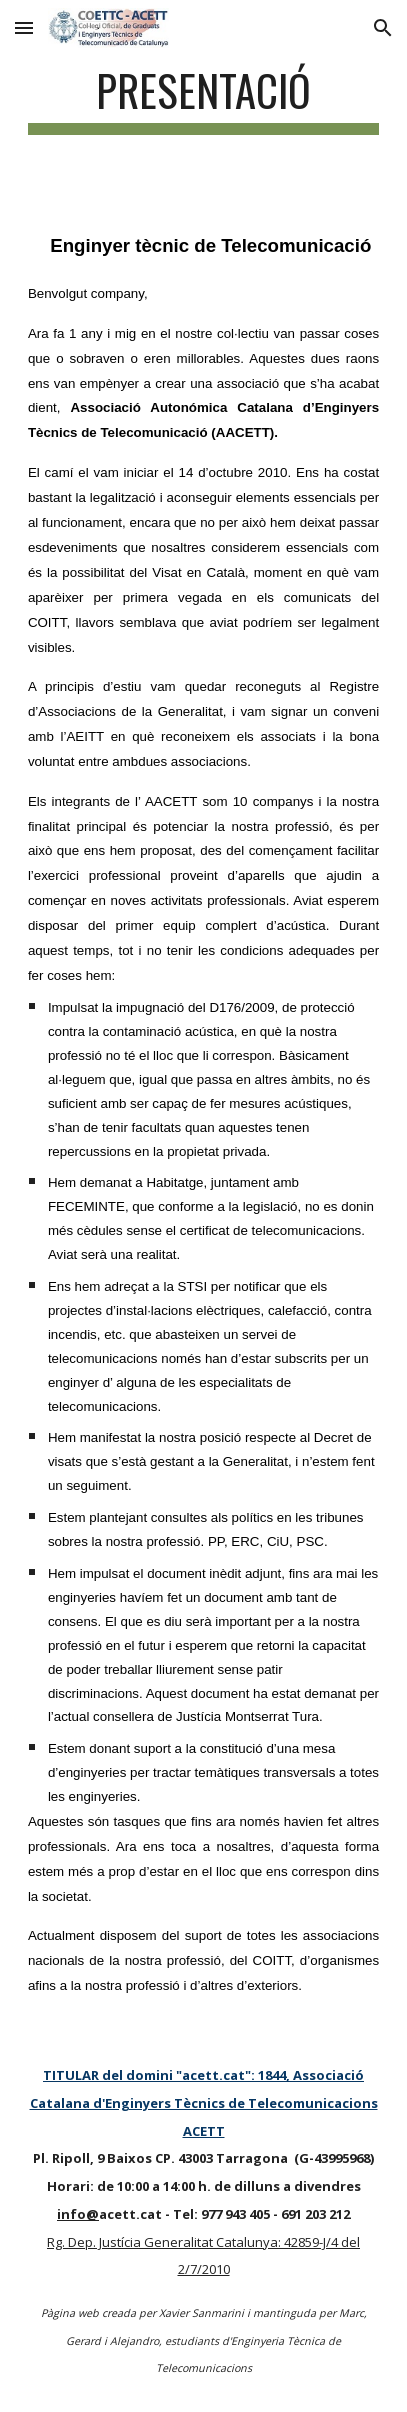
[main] (203, 99)
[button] (24, 27)
